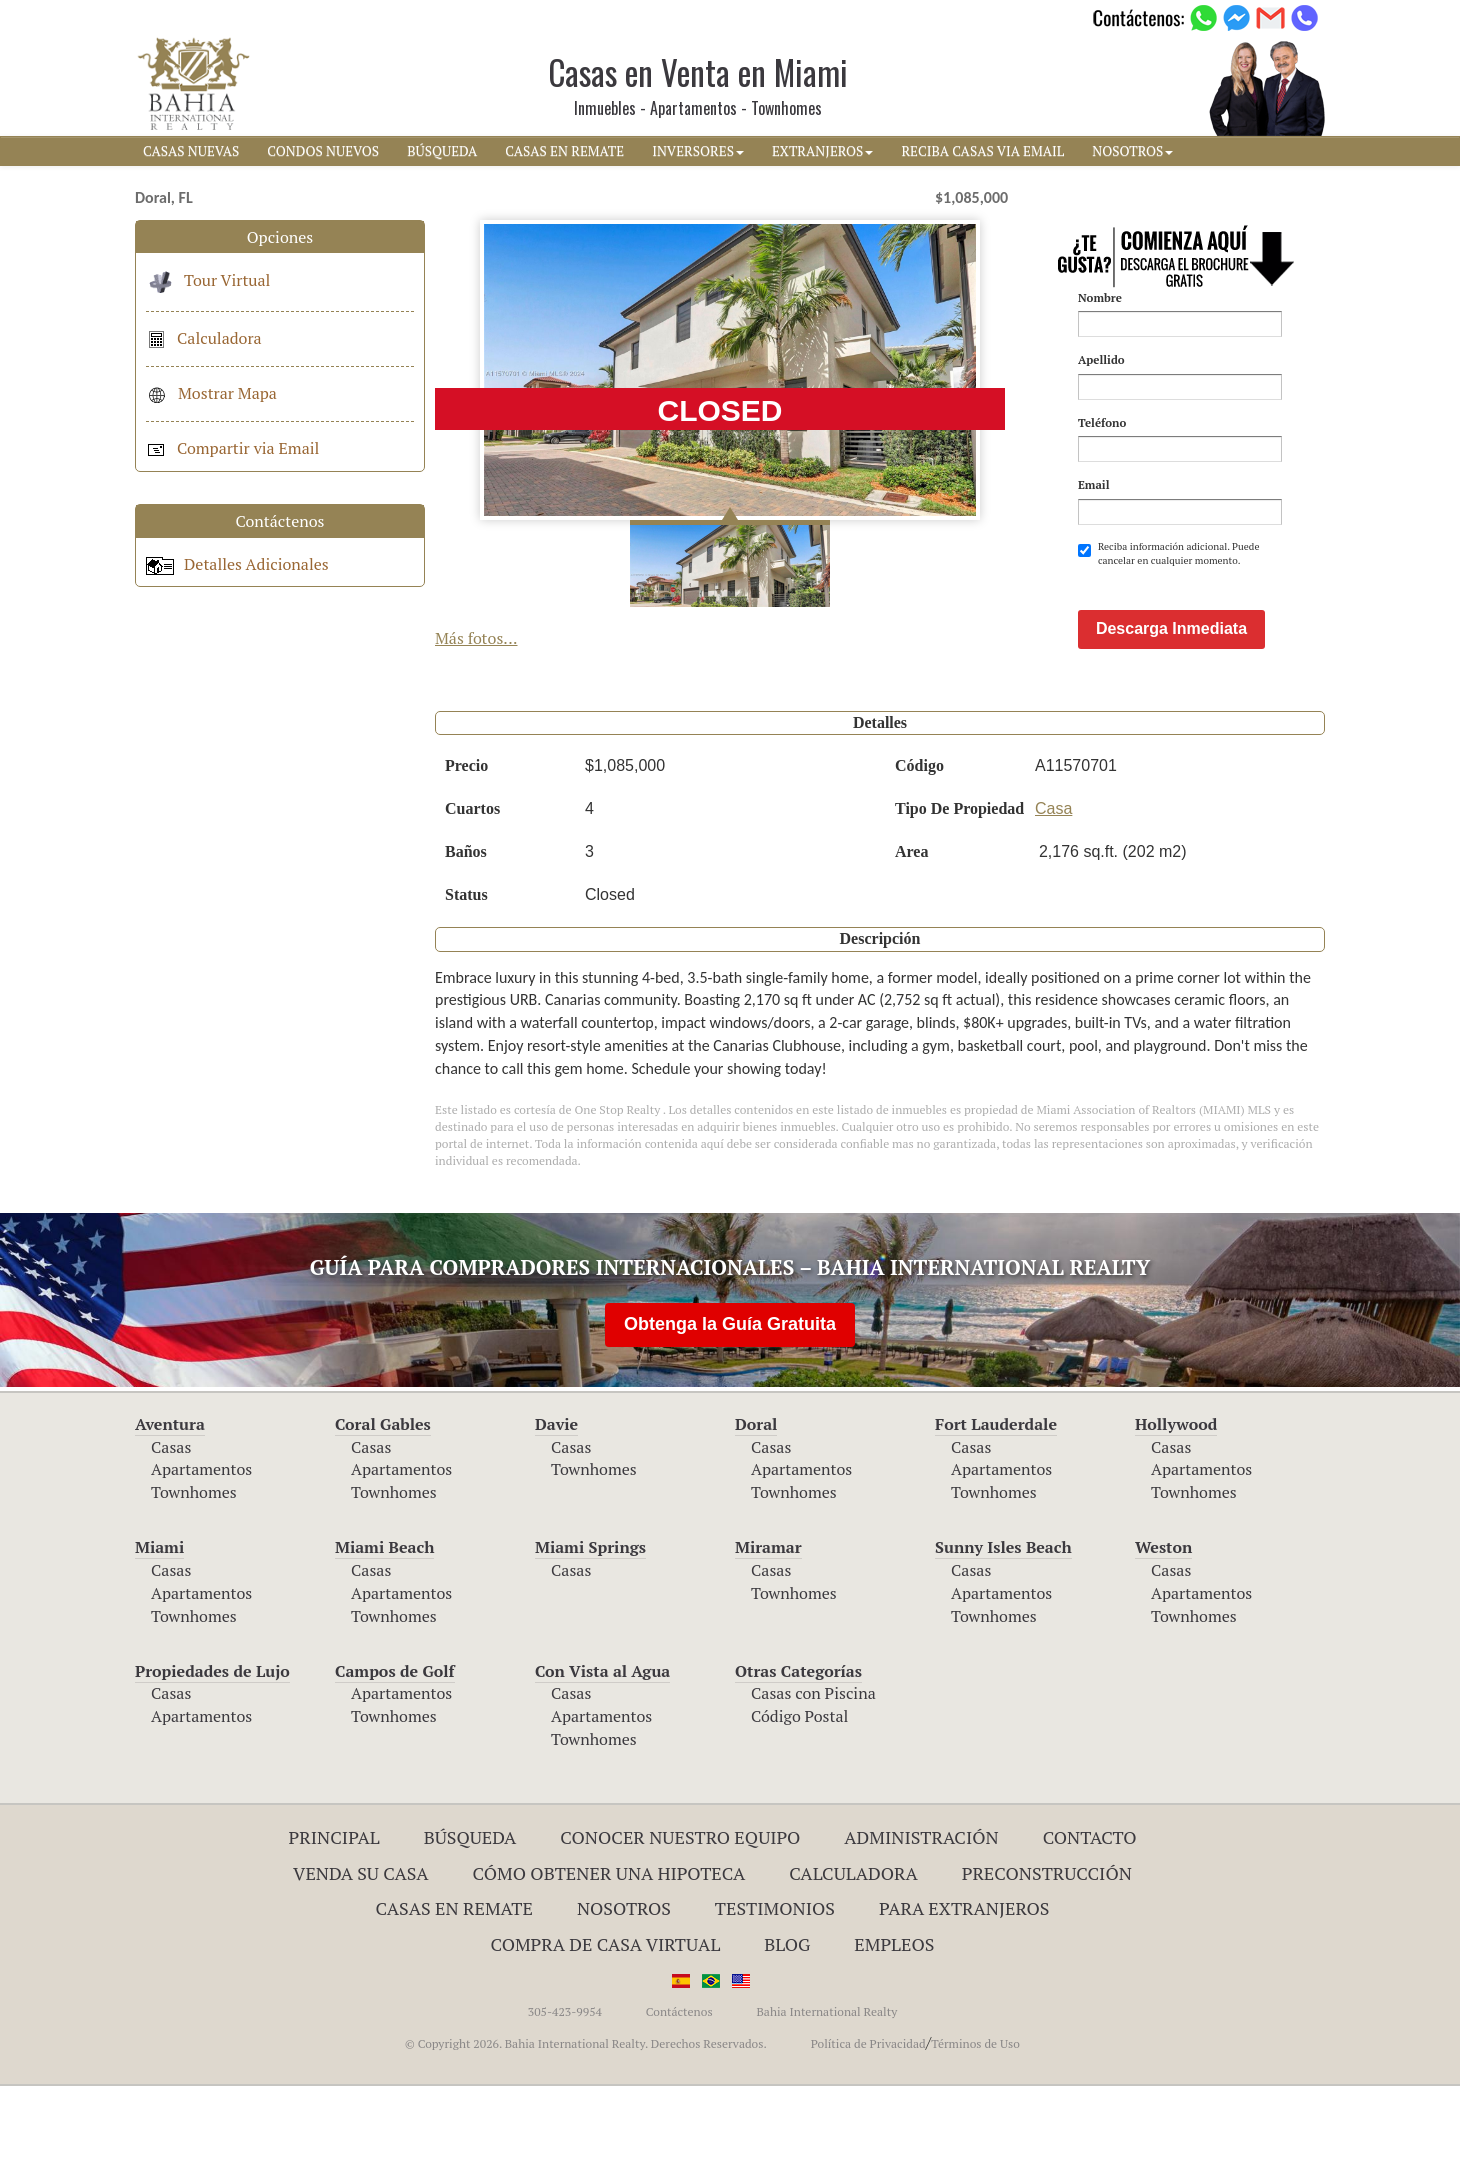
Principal (334, 1915)
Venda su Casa (361, 1951)
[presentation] (1230, 617)
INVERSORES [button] (698, 151)
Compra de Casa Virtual (606, 2022)
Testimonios (775, 1986)
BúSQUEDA (442, 151)
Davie (556, 1502)
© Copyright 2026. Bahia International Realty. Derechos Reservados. (586, 2121)
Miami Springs (590, 1625)
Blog (787, 2022)
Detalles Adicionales (237, 564)
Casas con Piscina (813, 1771)
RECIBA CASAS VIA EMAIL (982, 151)
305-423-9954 (565, 2089)
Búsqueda (470, 1915)
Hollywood (1176, 1502)
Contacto (1090, 1915)
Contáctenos (679, 2089)
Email (1094, 484)
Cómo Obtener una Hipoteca (609, 1951)
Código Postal (799, 1794)
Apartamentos (201, 1547)
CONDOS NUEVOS (323, 151)
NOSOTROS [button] (1132, 151)
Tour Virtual (208, 280)
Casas (171, 1525)
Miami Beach (384, 1625)
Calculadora (204, 338)
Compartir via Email (232, 448)
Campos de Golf (395, 1749)
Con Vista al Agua (602, 1749)
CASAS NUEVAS (191, 151)
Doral (756, 1502)
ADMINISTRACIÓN (921, 1915)
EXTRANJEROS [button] (822, 151)
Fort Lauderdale (996, 1502)
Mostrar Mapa (211, 393)
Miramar (768, 1625)
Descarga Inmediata (1171, 706)
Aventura (170, 1502)
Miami (159, 1625)
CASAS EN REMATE (564, 151)
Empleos (894, 2022)
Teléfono (1102, 422)
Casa (1053, 886)
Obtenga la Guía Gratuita (730, 1402)
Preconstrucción (1047, 1951)
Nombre (1100, 297)
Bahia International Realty (826, 2089)
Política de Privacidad (868, 2121)
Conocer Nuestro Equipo (680, 1915)
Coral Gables (383, 1502)
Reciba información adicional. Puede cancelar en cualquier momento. (1169, 553)
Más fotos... (476, 638)
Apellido (1101, 359)
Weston (1163, 1625)
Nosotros (624, 1986)
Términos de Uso (975, 2121)
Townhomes (194, 1570)
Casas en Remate (454, 1986)
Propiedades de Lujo (212, 1749)
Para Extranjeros (964, 1986)
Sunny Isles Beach (1003, 1625)
